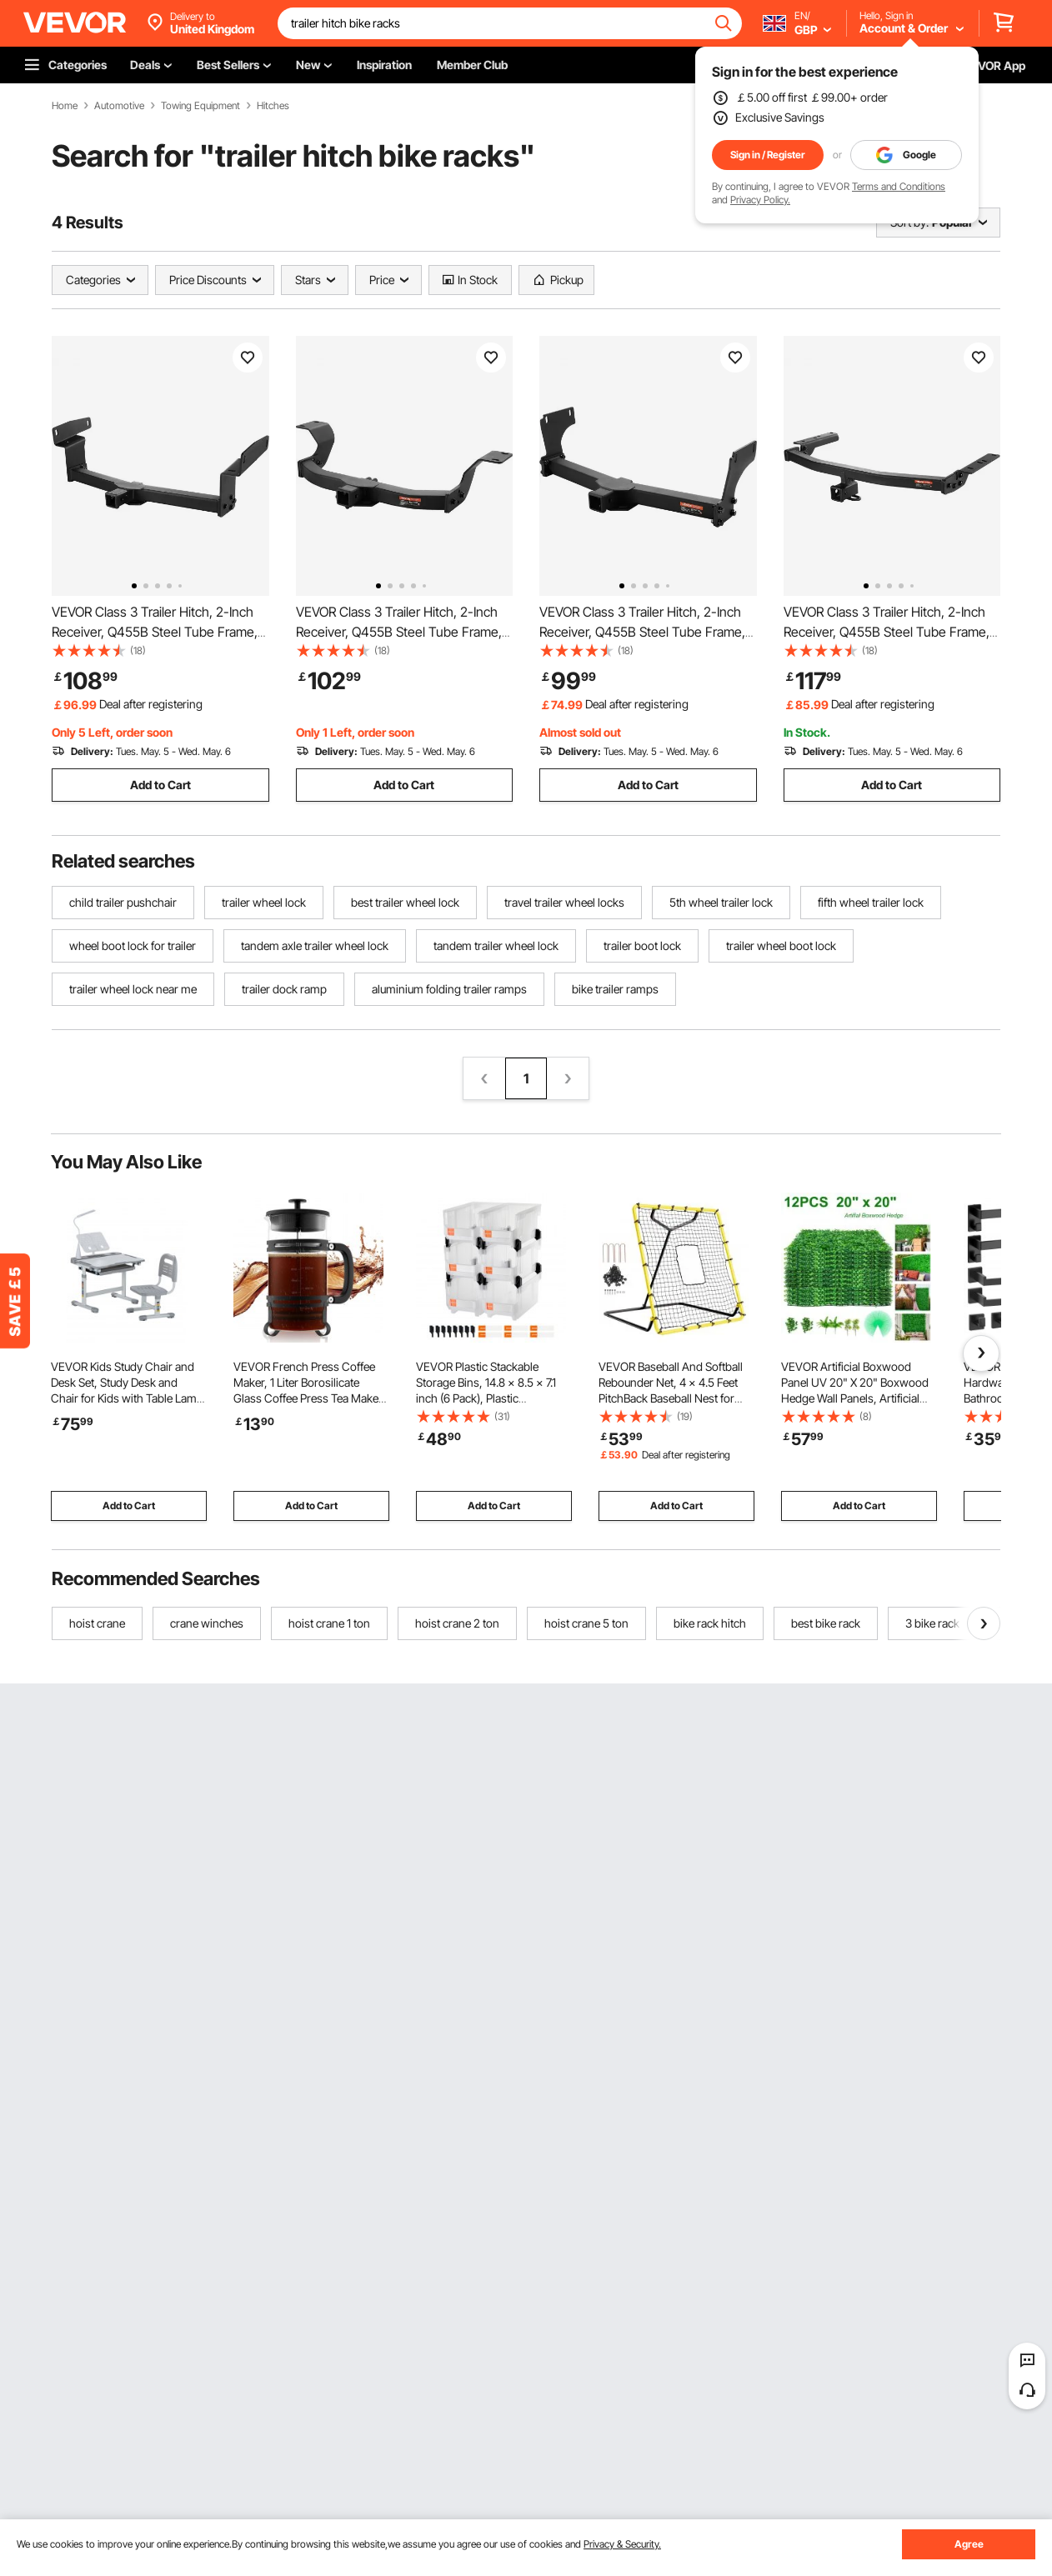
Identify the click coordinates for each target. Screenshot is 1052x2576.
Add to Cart (160, 785)
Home (65, 106)
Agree (969, 2544)
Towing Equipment (200, 106)
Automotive (119, 106)
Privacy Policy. (760, 199)
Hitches (273, 106)
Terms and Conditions (898, 186)
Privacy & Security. (622, 2544)
